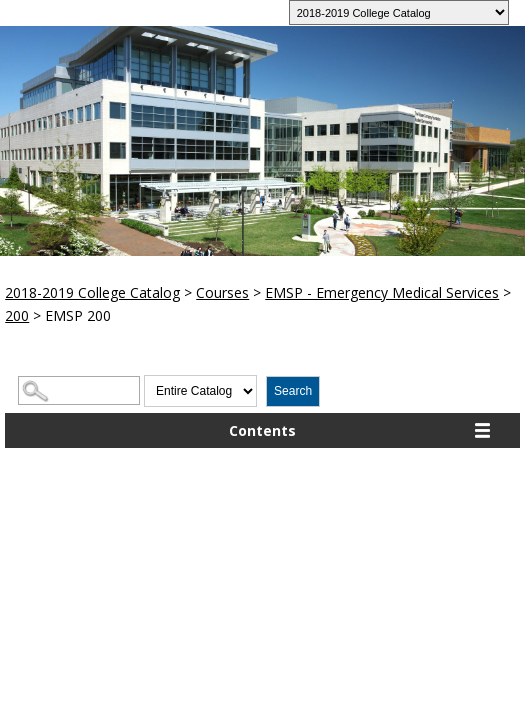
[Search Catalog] (79, 390)
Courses (222, 292)
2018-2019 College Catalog (92, 292)
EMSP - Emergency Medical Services (382, 292)
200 (17, 315)
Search (293, 391)
